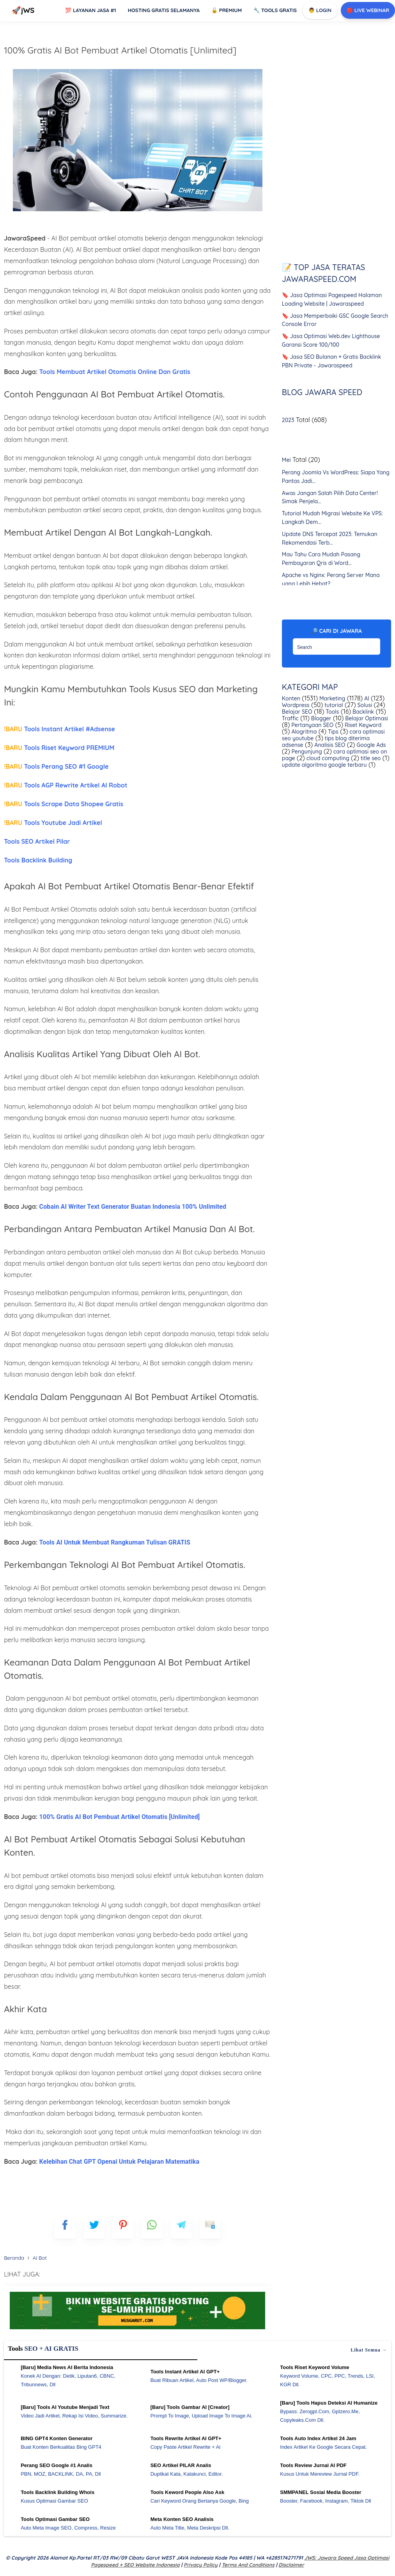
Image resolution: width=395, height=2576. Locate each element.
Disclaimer (291, 2565)
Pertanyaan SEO (311, 725)
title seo (370, 758)
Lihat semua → (369, 2350)
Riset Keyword (362, 725)
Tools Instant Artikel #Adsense (59, 729)
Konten (291, 698)
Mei (286, 459)
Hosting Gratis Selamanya (164, 10)
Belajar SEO (297, 711)
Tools (331, 711)
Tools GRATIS (275, 10)
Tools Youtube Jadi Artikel (53, 823)
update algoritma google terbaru (324, 764)
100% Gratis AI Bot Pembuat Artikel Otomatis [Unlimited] (120, 50)
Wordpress (296, 705)
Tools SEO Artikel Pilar (37, 841)
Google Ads (370, 744)
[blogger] (94, 2228)
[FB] (65, 2228)
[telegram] (181, 2228)
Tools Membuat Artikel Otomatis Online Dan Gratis (114, 372)
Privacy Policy (201, 2565)
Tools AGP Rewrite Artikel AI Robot (65, 785)
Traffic (290, 718)
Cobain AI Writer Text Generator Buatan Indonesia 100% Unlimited (133, 1206)
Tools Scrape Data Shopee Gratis (63, 804)
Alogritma (303, 731)
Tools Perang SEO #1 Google (56, 766)
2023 (288, 420)
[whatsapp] (152, 2228)
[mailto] (210, 2228)
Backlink (362, 711)
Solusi (364, 705)
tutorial (333, 705)
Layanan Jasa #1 (90, 10)
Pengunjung (306, 751)
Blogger (320, 718)
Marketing (331, 698)
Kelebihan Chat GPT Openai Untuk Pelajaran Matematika (119, 2161)
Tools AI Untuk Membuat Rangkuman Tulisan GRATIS (114, 1542)
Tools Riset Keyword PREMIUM (59, 748)
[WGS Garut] (137, 2330)
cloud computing (327, 758)
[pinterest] (123, 2228)
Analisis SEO (329, 744)
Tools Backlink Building (38, 860)
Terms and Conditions (247, 2565)
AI (366, 698)
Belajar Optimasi (366, 718)
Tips (332, 731)
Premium (226, 10)
